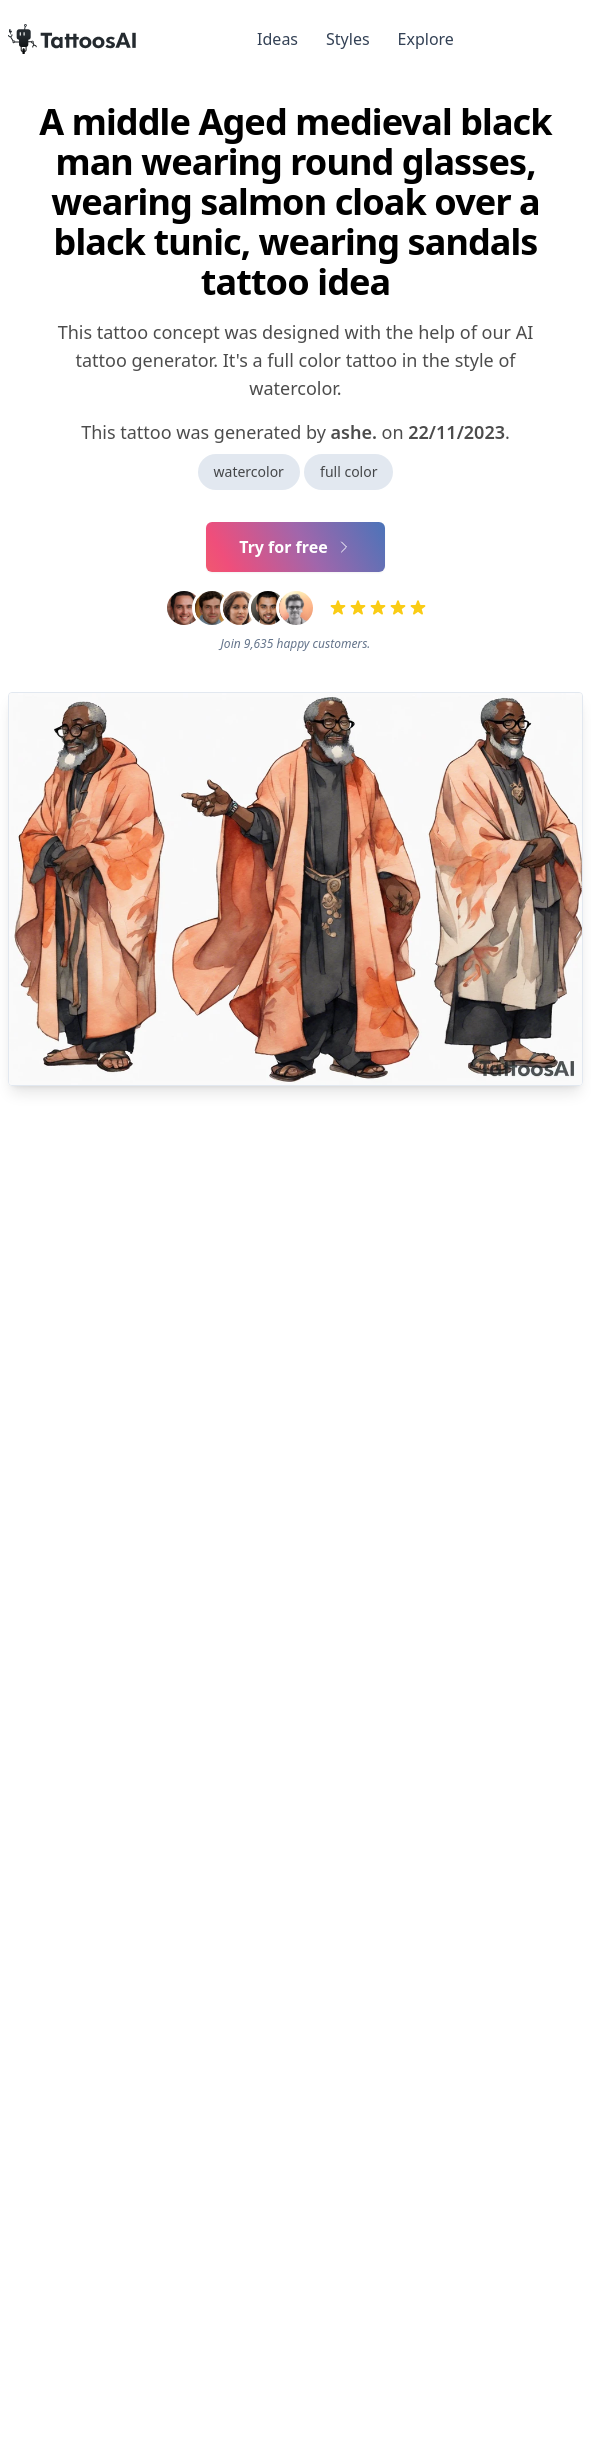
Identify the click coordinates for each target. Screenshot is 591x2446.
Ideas (277, 39)
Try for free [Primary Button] (295, 547)
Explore (426, 39)
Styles (348, 39)
